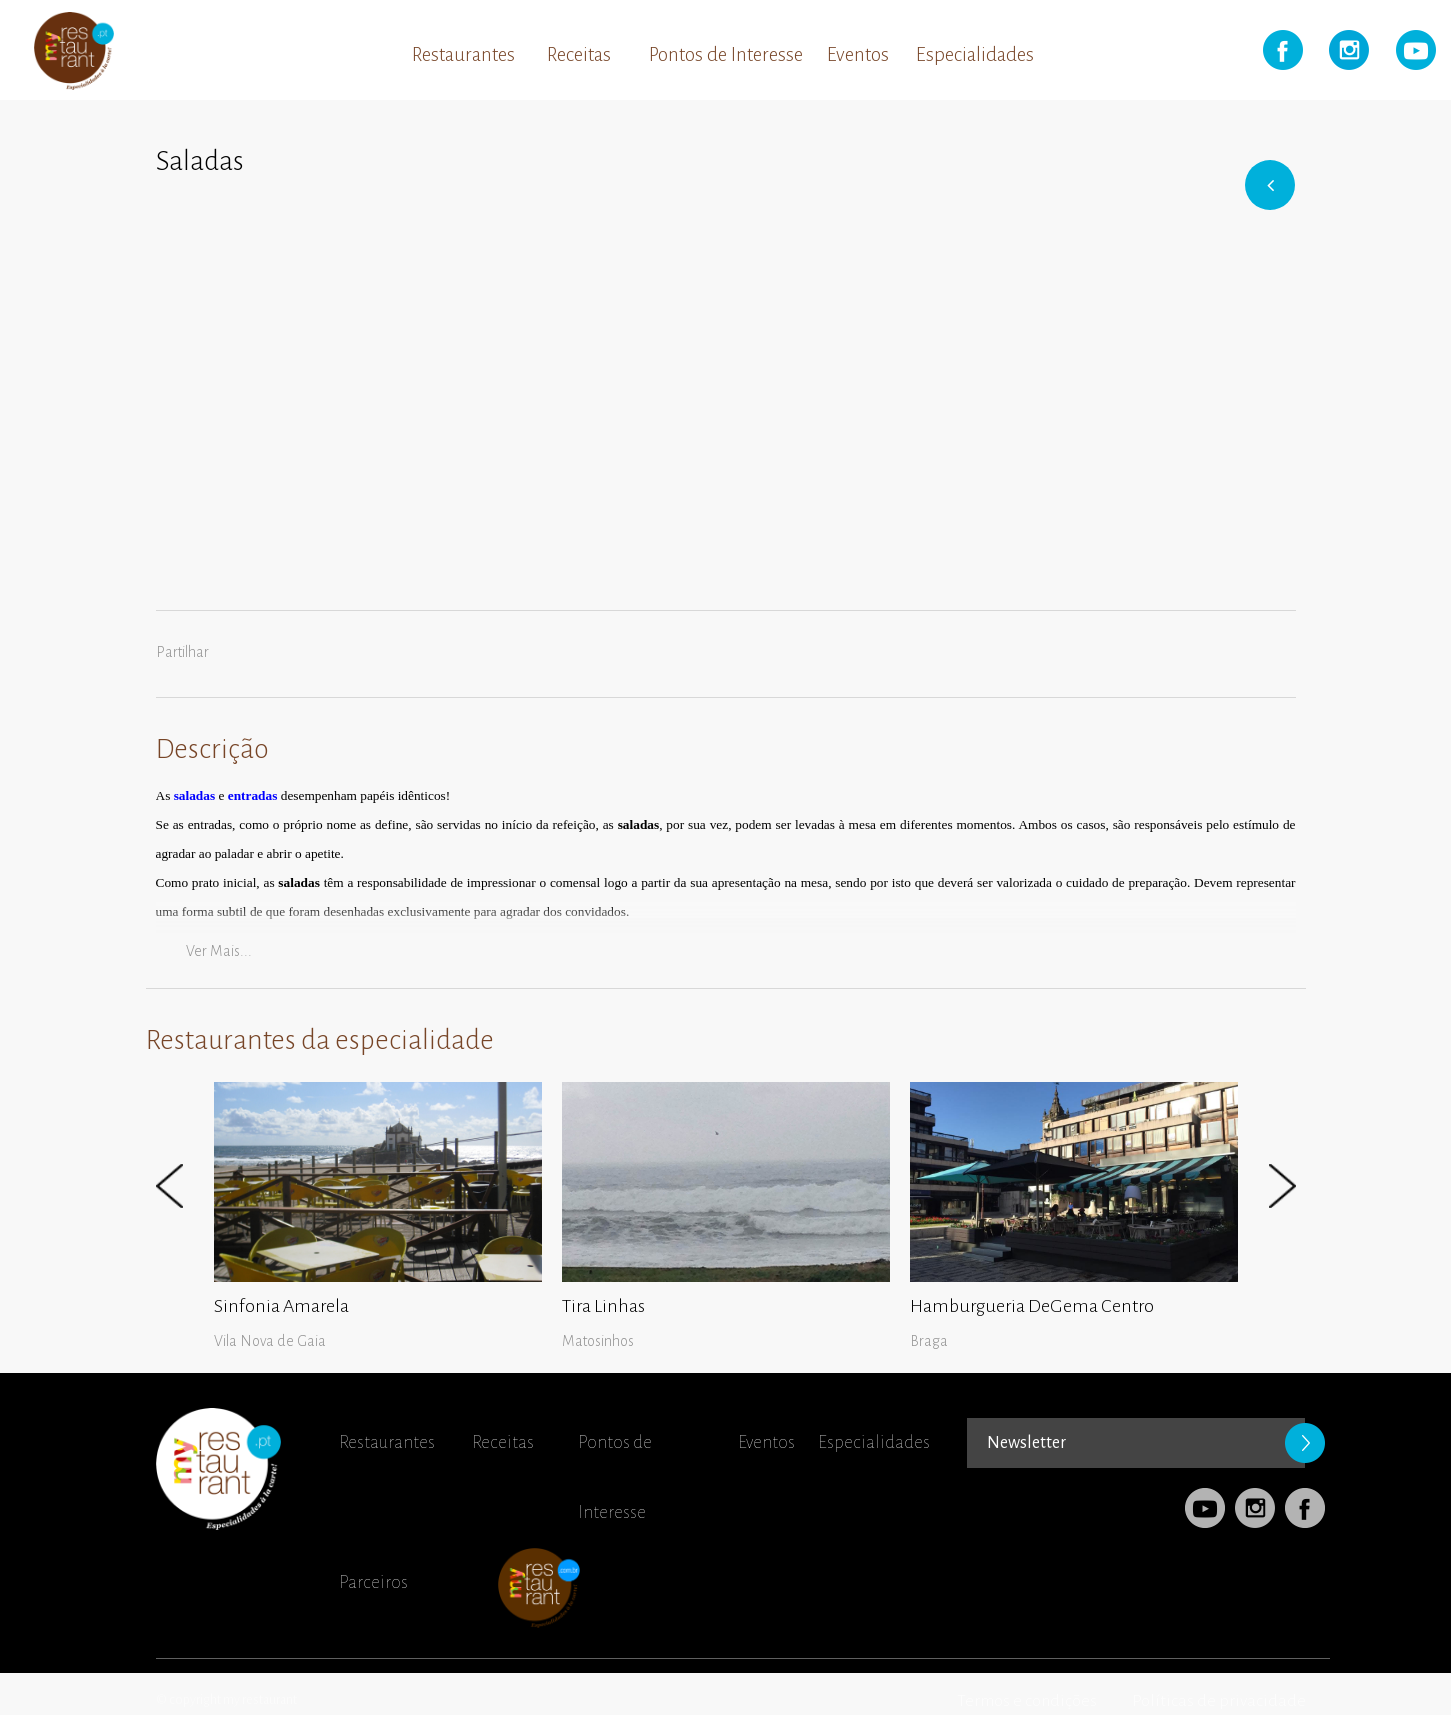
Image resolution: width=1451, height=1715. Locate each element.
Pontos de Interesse (726, 54)
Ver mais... (219, 951)
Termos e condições (1027, 1701)
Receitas (579, 54)
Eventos (858, 54)
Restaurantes (463, 54)
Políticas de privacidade (1219, 1701)
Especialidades (975, 54)
